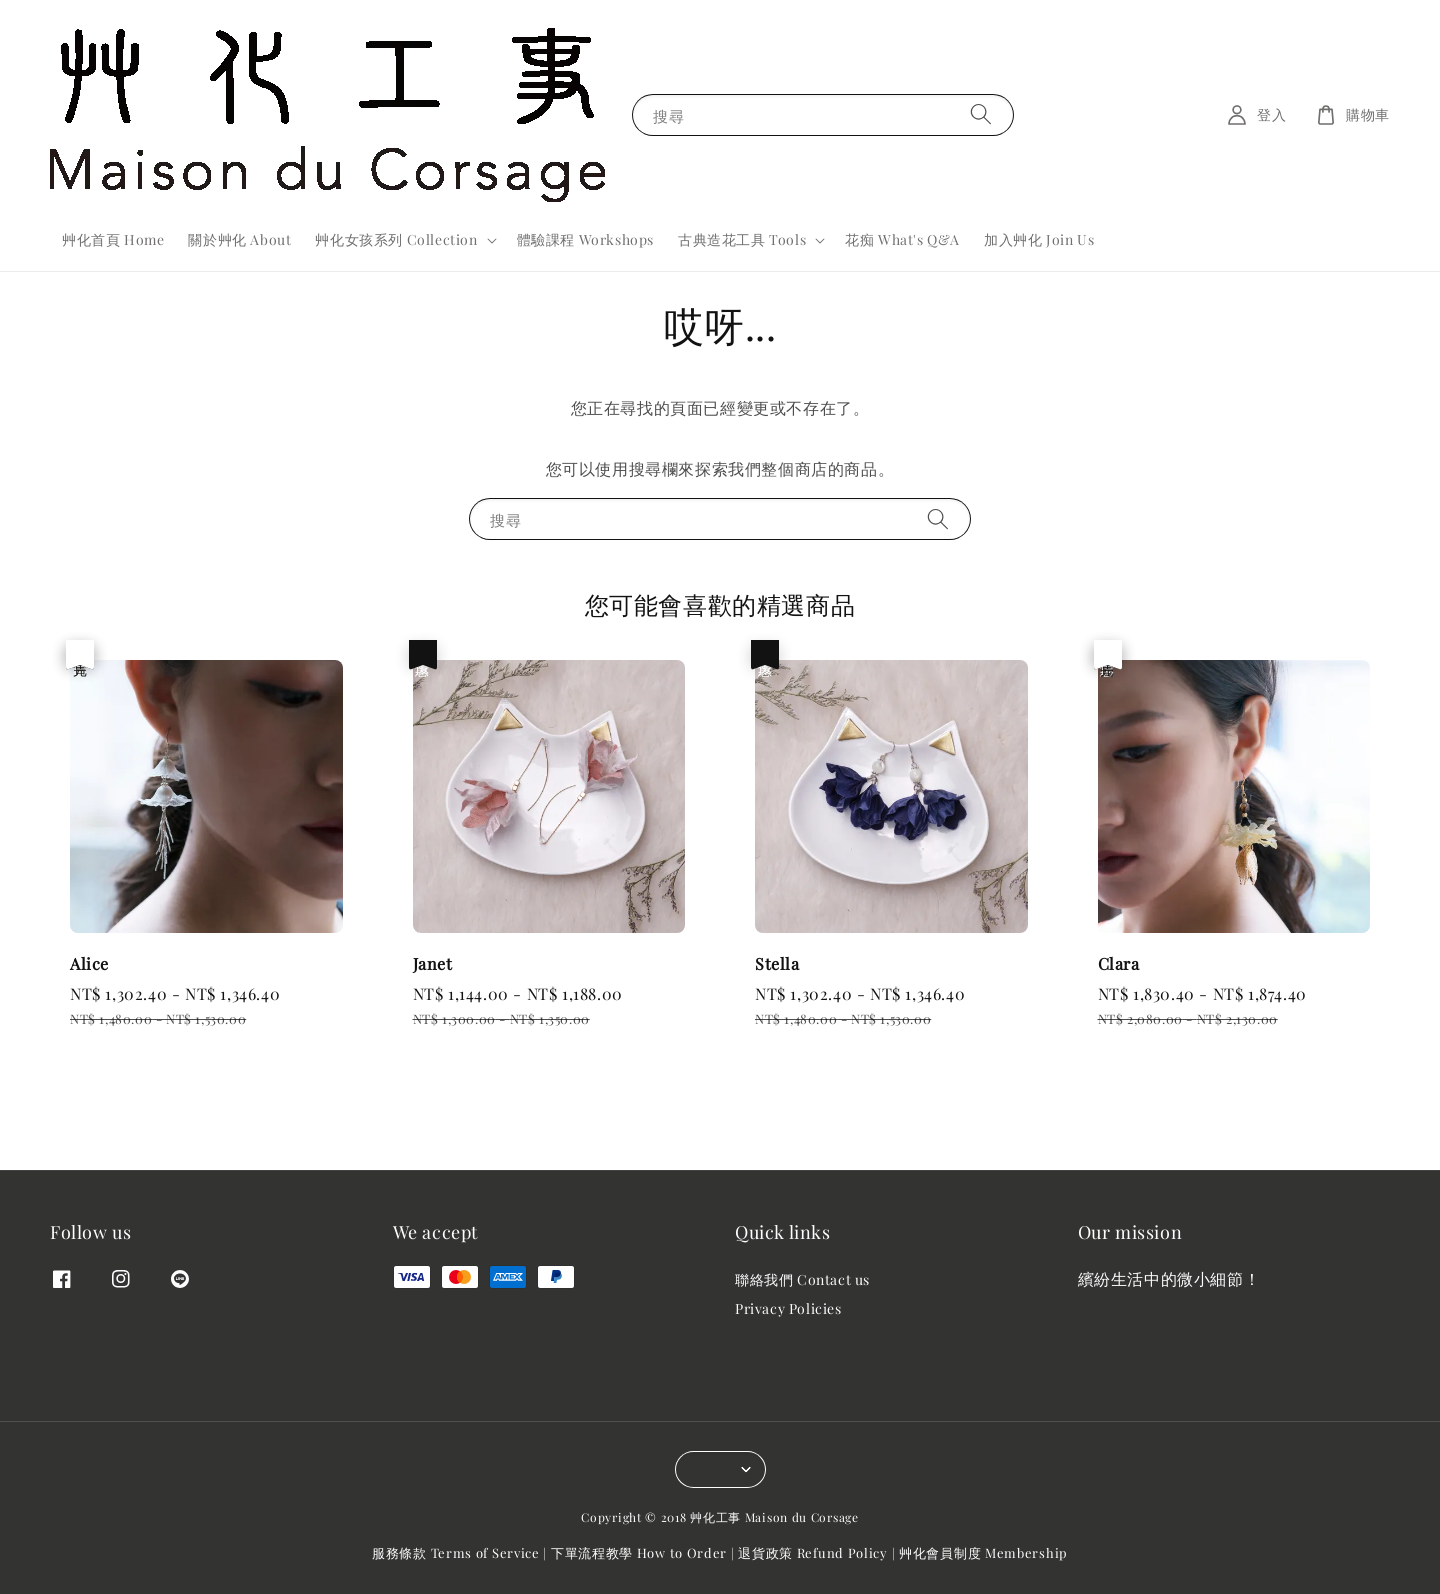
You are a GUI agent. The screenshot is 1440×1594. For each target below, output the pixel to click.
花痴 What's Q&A (902, 239)
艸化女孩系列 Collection (396, 240)
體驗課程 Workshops (585, 239)
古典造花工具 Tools (742, 240)
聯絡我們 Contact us (802, 1280)
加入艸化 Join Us (1039, 239)
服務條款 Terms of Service (456, 1552)
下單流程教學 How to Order (639, 1552)
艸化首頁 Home (113, 239)
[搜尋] (981, 114)
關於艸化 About (239, 239)
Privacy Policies (788, 1308)
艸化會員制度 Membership (983, 1552)
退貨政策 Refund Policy (813, 1552)
